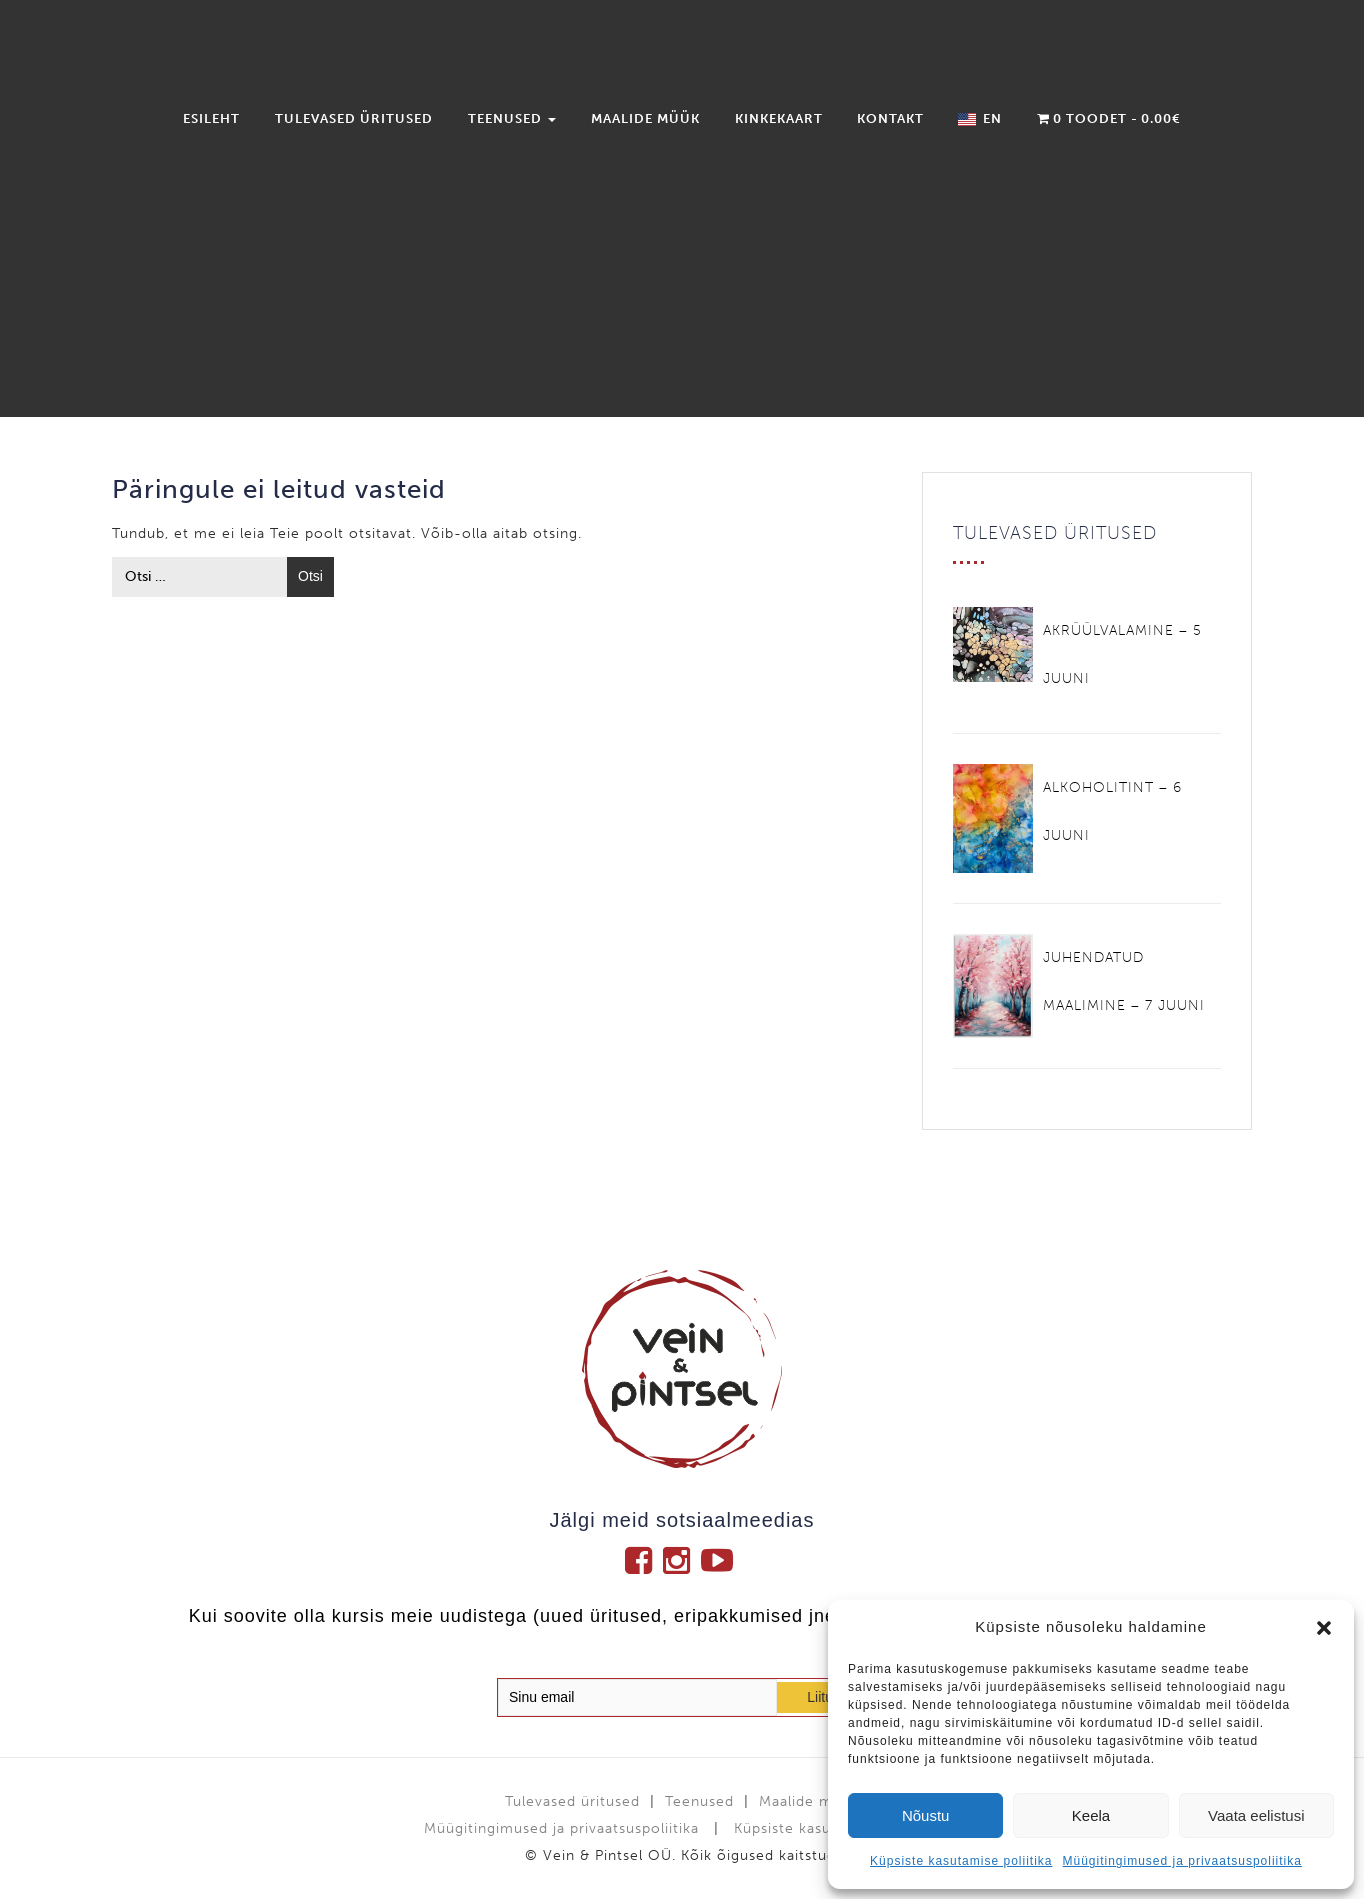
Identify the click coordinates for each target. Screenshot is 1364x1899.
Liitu (820, 1697)
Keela (1091, 1815)
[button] (1324, 1628)
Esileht (211, 118)
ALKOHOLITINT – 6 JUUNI (1112, 811)
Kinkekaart (779, 118)
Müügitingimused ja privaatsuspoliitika (1181, 1861)
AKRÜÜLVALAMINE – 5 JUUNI (1122, 654)
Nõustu (926, 1815)
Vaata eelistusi (1256, 1815)
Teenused (512, 118)
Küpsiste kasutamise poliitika (961, 1861)
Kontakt (890, 118)
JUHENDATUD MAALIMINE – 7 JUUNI (1124, 981)
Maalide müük (645, 118)
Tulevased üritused (354, 118)
